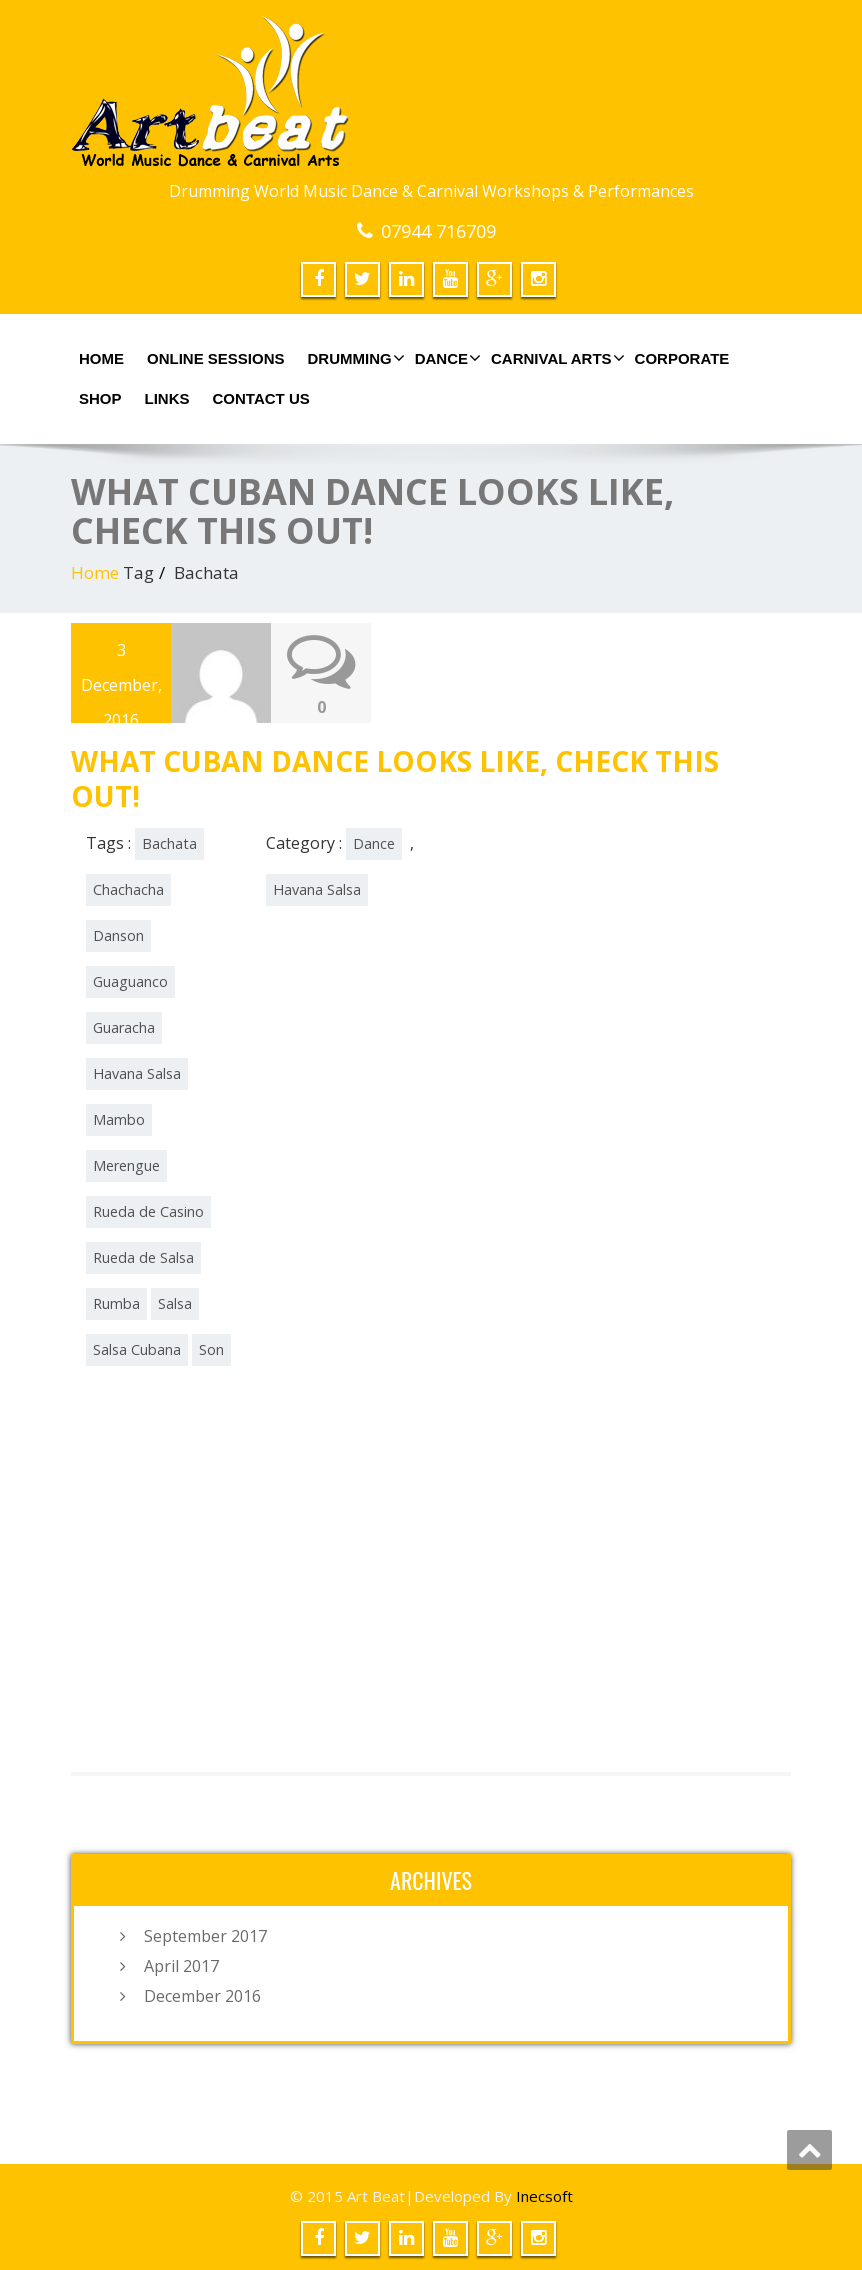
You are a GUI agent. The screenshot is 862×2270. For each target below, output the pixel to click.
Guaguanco (130, 980)
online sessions (216, 358)
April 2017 (181, 1965)
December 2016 (202, 1995)
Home (101, 358)
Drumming (354, 358)
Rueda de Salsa (143, 1256)
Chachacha (128, 888)
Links (167, 398)
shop (100, 398)
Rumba (116, 1302)
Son (211, 1348)
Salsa (175, 1302)
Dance (445, 358)
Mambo (119, 1118)
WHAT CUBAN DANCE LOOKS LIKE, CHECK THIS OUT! (395, 777)
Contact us (261, 398)
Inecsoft (544, 2195)
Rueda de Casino (148, 1210)
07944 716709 (438, 231)
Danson (118, 934)
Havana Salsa (137, 1072)
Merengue (126, 1164)
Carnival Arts (555, 358)
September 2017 (205, 1935)
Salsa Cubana (137, 1348)
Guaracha (124, 1026)
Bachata (169, 842)
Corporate (682, 358)
